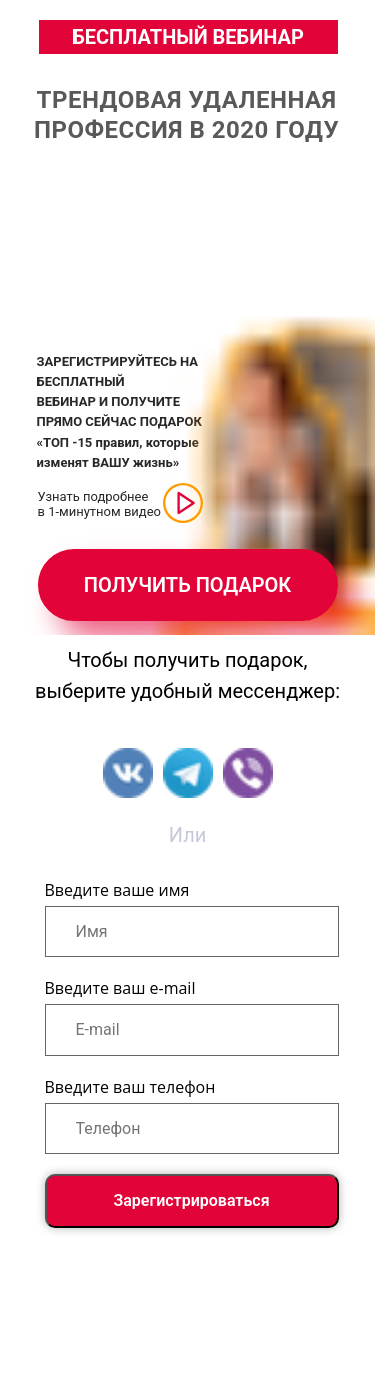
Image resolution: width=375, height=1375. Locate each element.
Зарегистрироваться (191, 1200)
